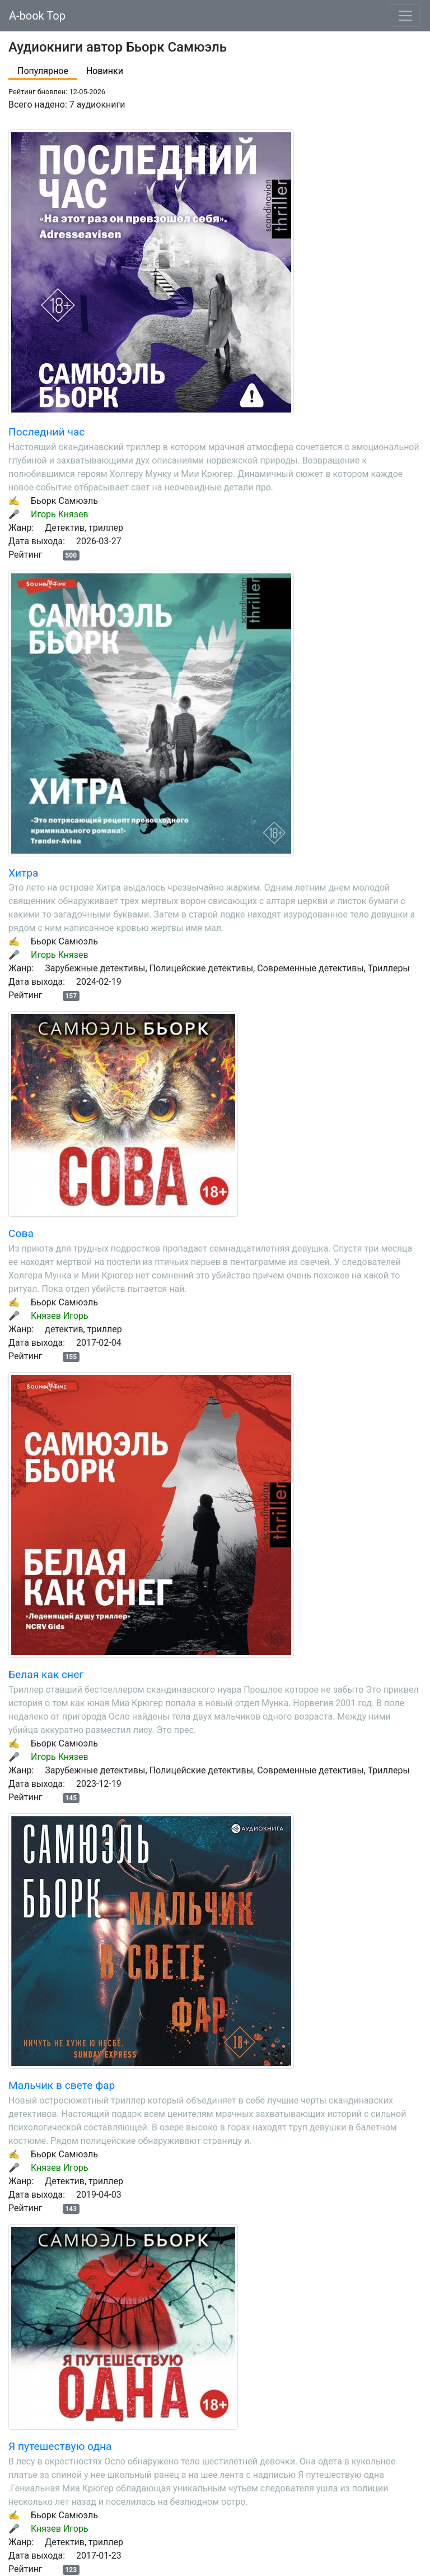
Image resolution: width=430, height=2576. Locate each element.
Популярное (42, 71)
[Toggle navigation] (405, 15)
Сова (21, 1233)
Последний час (46, 431)
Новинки (104, 71)
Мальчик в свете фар (61, 2085)
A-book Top (37, 15)
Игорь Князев (59, 514)
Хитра (23, 873)
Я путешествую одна (59, 2446)
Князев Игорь (59, 1315)
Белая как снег (45, 1674)
